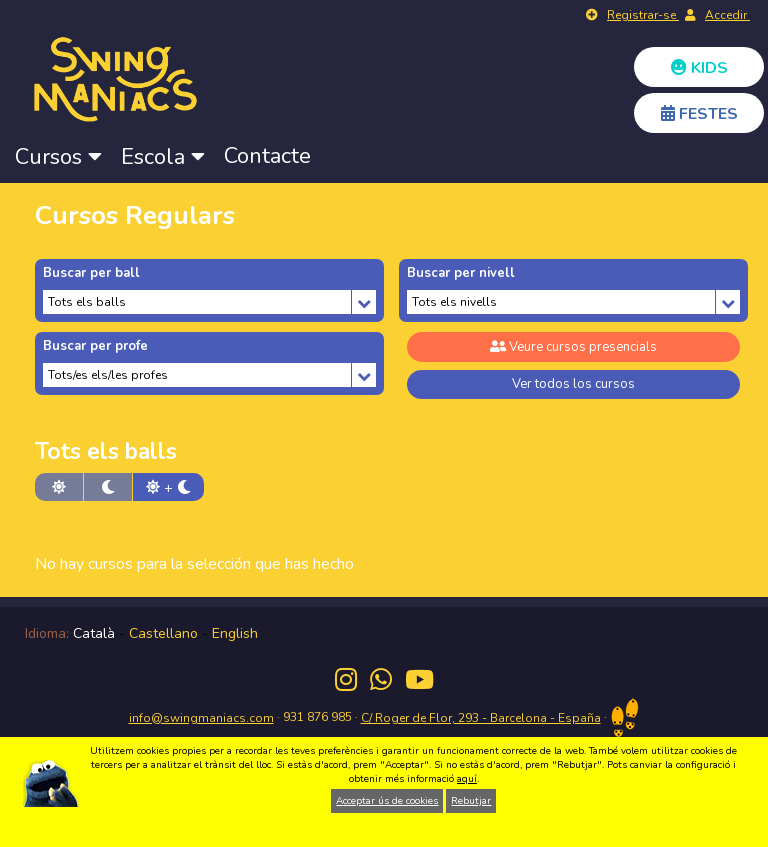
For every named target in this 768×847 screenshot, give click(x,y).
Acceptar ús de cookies (387, 801)
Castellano (163, 633)
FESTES (699, 114)
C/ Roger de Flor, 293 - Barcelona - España (481, 718)
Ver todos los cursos (573, 384)
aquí (467, 779)
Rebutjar (471, 801)
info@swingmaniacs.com (201, 718)
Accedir (727, 15)
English (235, 633)
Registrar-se (643, 15)
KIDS (699, 68)
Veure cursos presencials (573, 347)
